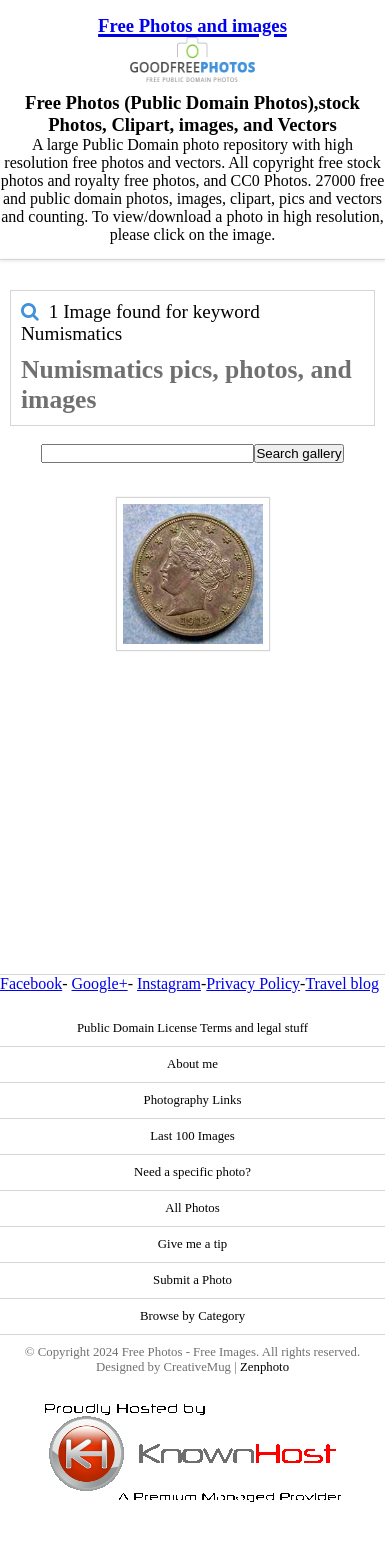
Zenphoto (264, 1367)
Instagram (169, 983)
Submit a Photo (192, 1280)
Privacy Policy (253, 983)
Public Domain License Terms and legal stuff (192, 1028)
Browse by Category (192, 1316)
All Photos (192, 1208)
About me (192, 1064)
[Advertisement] (187, 769)
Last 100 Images (192, 1136)
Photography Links (193, 1100)
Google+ (100, 983)
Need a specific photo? (192, 1172)
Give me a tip (192, 1244)
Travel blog (342, 983)
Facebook (31, 983)
